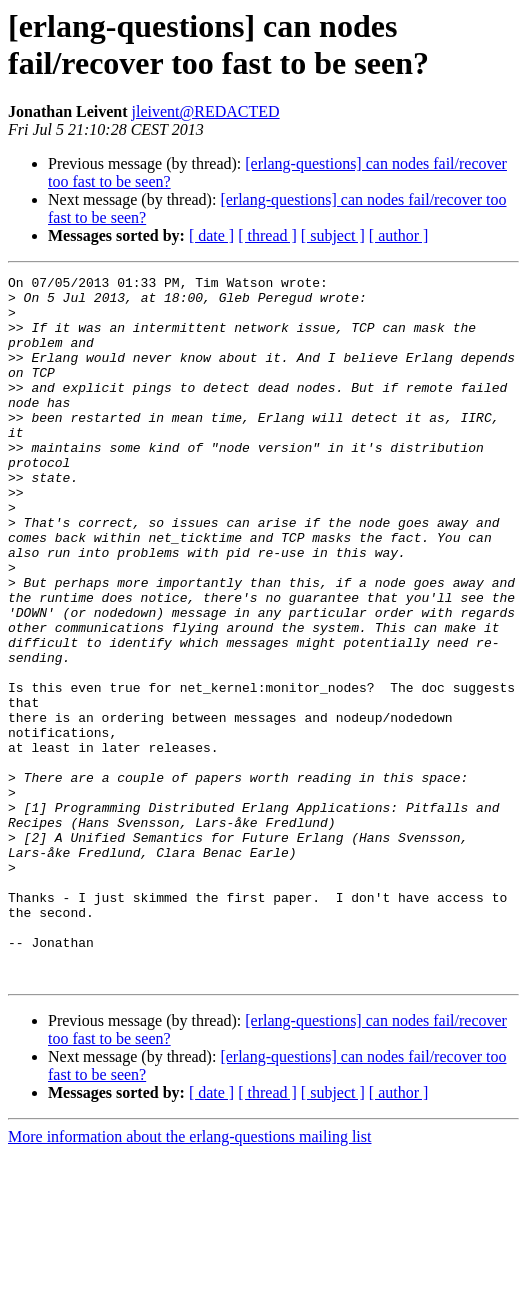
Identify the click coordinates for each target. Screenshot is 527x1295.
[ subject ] (333, 235)
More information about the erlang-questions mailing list (189, 1277)
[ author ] (399, 235)
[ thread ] (267, 235)
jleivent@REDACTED (206, 111)
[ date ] (211, 235)
